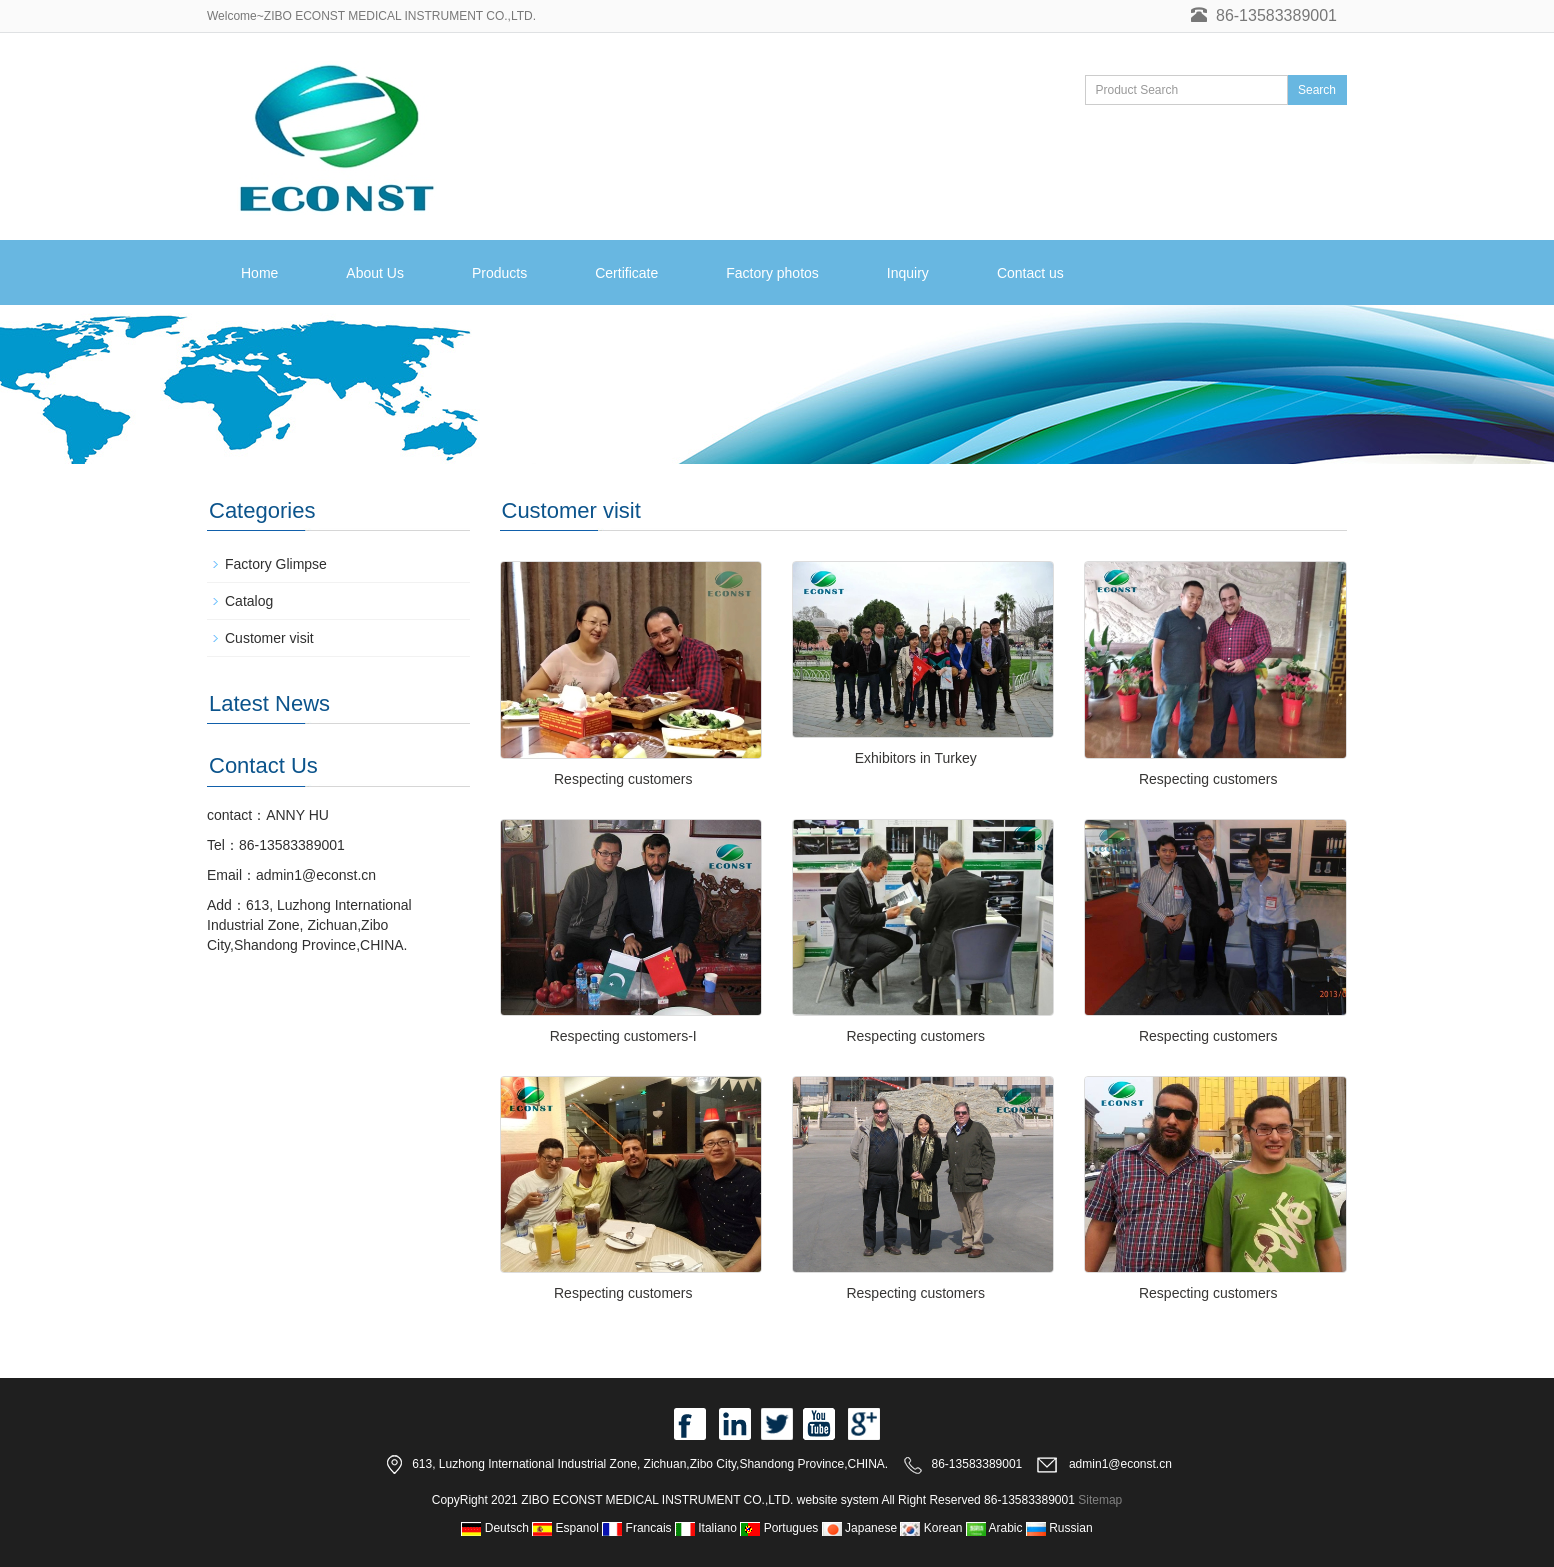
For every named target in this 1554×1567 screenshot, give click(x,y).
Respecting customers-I (623, 1036)
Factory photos (772, 273)
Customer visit (269, 638)
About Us (375, 273)
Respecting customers (623, 779)
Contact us (1030, 273)
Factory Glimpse (276, 564)
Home (259, 273)
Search (1317, 90)
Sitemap (1100, 1500)
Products (499, 273)
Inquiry (908, 273)
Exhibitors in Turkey (916, 758)
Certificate (626, 273)
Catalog (249, 601)
